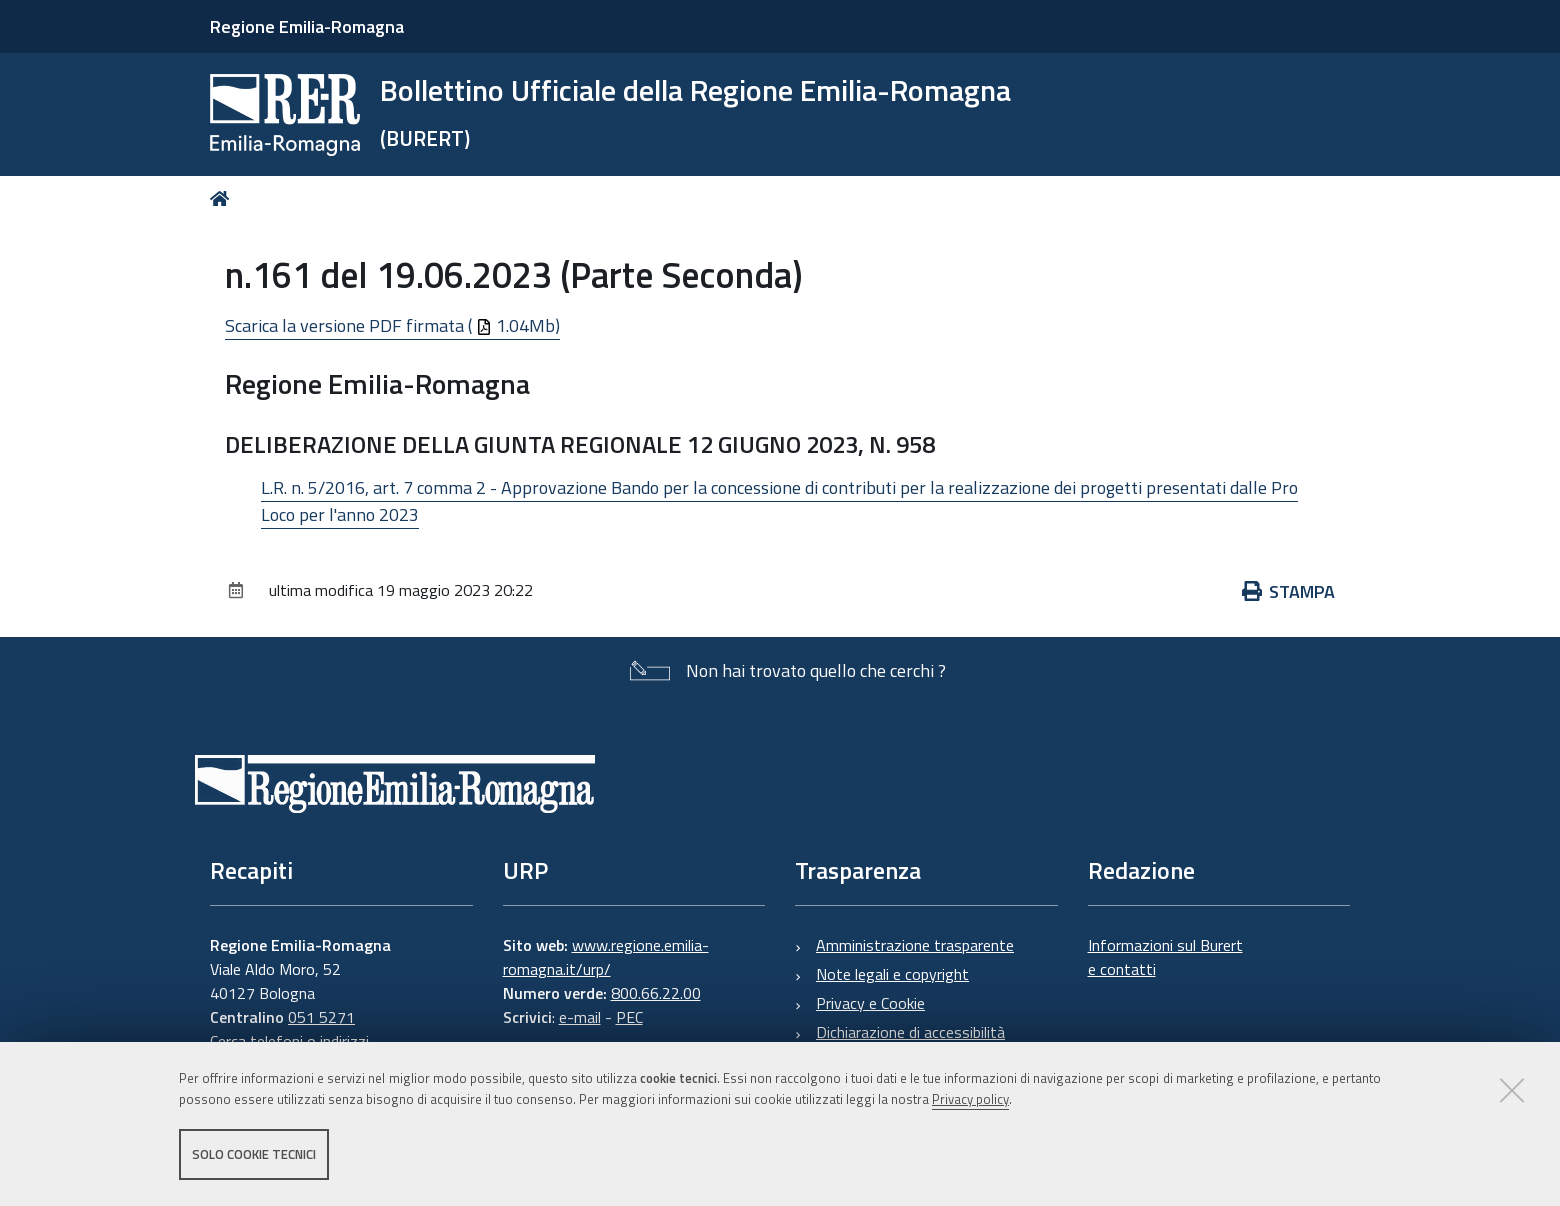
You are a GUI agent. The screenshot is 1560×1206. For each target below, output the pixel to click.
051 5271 (321, 1017)
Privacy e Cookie (870, 1003)
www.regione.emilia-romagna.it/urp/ (606, 957)
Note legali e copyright (892, 974)
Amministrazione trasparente (915, 945)
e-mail (580, 1017)
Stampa (1289, 591)
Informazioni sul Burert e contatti (1165, 957)
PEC (629, 1017)
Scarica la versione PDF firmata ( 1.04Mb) (392, 325)
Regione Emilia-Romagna (307, 26)
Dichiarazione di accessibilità (910, 1032)
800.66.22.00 (656, 993)
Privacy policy (970, 1099)
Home (223, 198)
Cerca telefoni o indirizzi (289, 1041)
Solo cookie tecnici (254, 1154)
